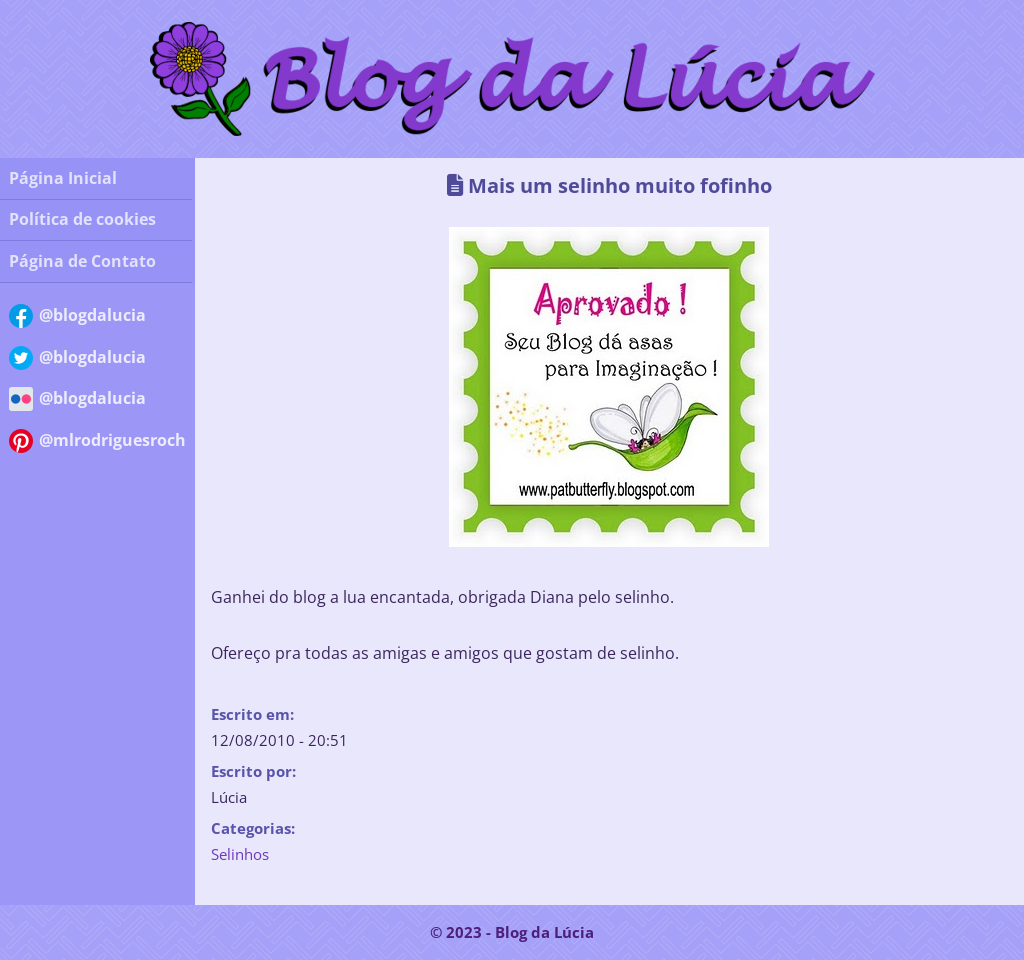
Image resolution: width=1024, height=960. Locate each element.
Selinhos (240, 854)
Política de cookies (82, 219)
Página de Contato (82, 261)
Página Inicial (63, 178)
